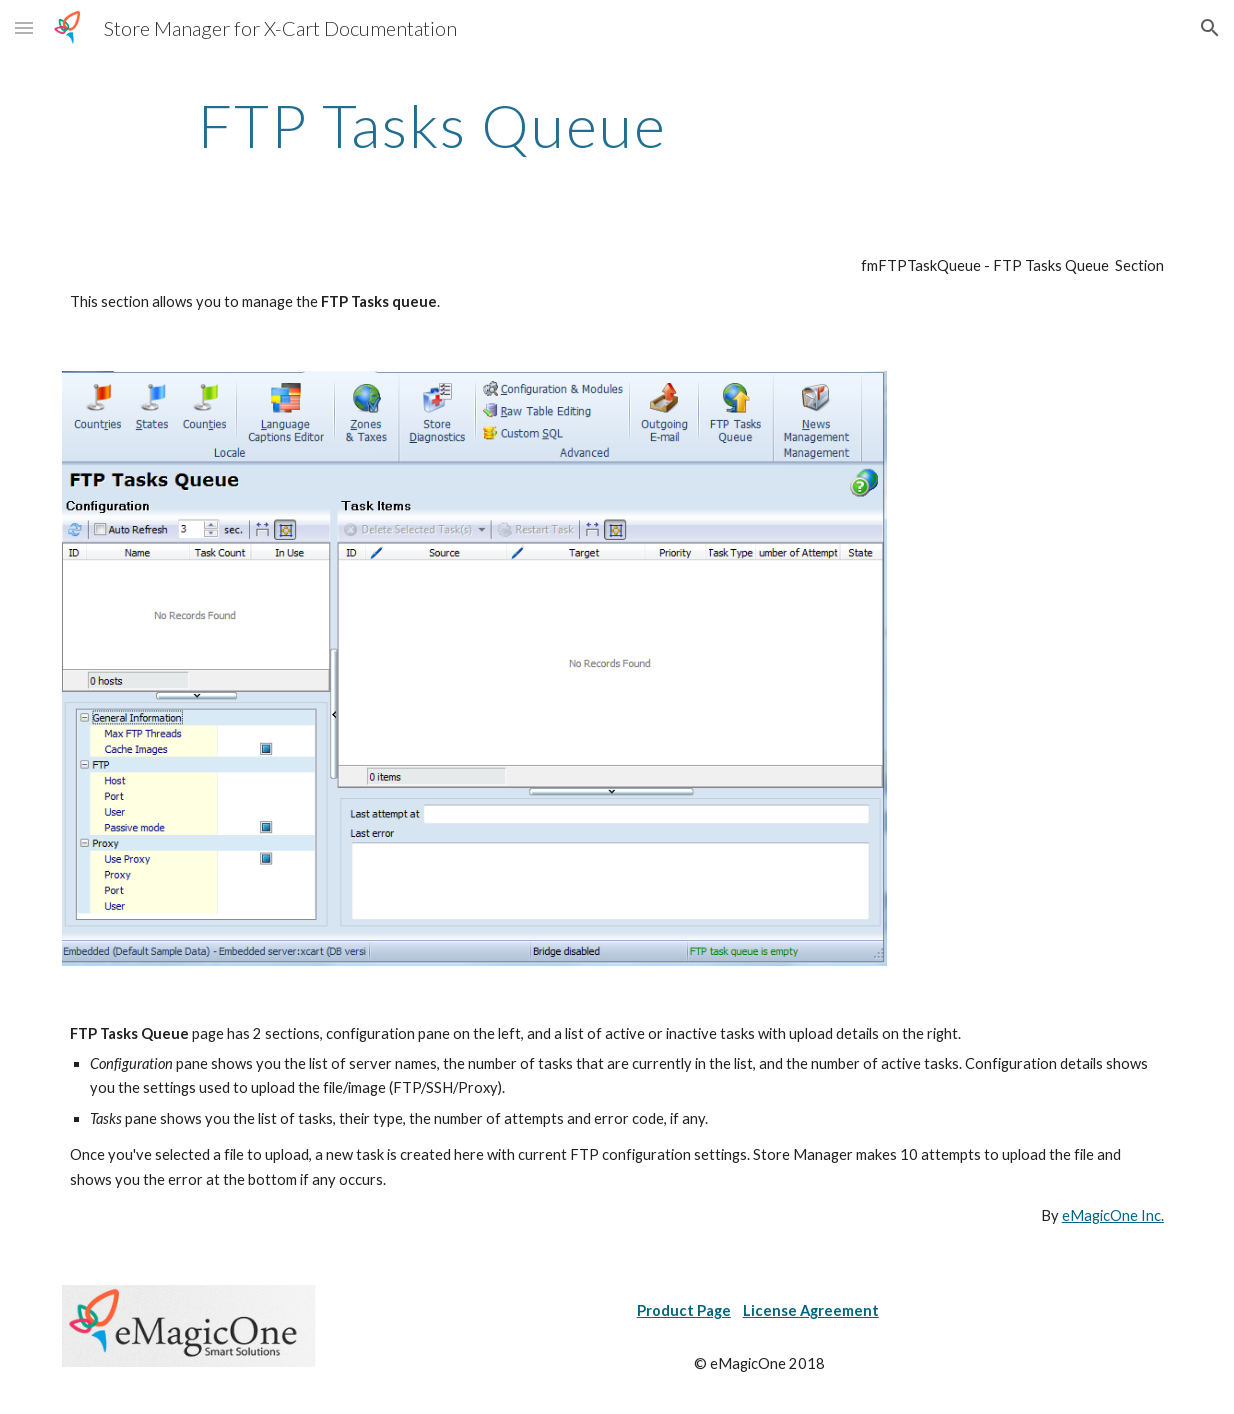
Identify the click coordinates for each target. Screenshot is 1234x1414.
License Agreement (811, 1310)
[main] (432, 125)
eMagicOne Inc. (1113, 1215)
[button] (24, 27)
